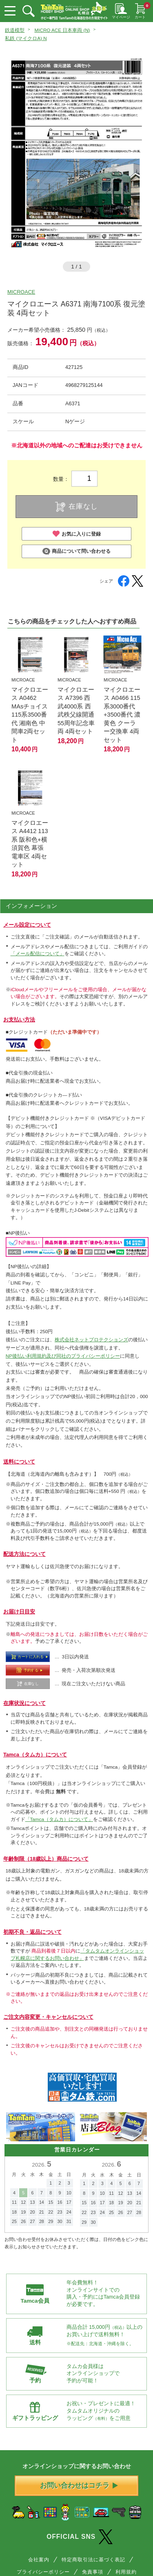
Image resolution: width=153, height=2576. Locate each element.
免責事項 (92, 2571)
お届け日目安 (19, 1612)
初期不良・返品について (32, 1932)
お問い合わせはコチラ (79, 2485)
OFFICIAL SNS (80, 2536)
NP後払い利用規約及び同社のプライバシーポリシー (63, 1355)
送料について (19, 1462)
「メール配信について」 (37, 953)
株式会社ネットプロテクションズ (91, 1339)
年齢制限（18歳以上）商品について (46, 1859)
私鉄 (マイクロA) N (26, 38)
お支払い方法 (19, 1020)
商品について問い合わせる (76, 551)
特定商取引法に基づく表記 (93, 2559)
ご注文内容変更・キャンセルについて (48, 2017)
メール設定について (27, 925)
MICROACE (21, 292)
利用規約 (126, 2571)
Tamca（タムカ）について (35, 1755)
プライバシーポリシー (43, 2571)
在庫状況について (24, 1703)
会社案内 (38, 2559)
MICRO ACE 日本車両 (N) (62, 30)
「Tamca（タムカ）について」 (59, 1819)
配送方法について (24, 1554)
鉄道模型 (14, 30)
